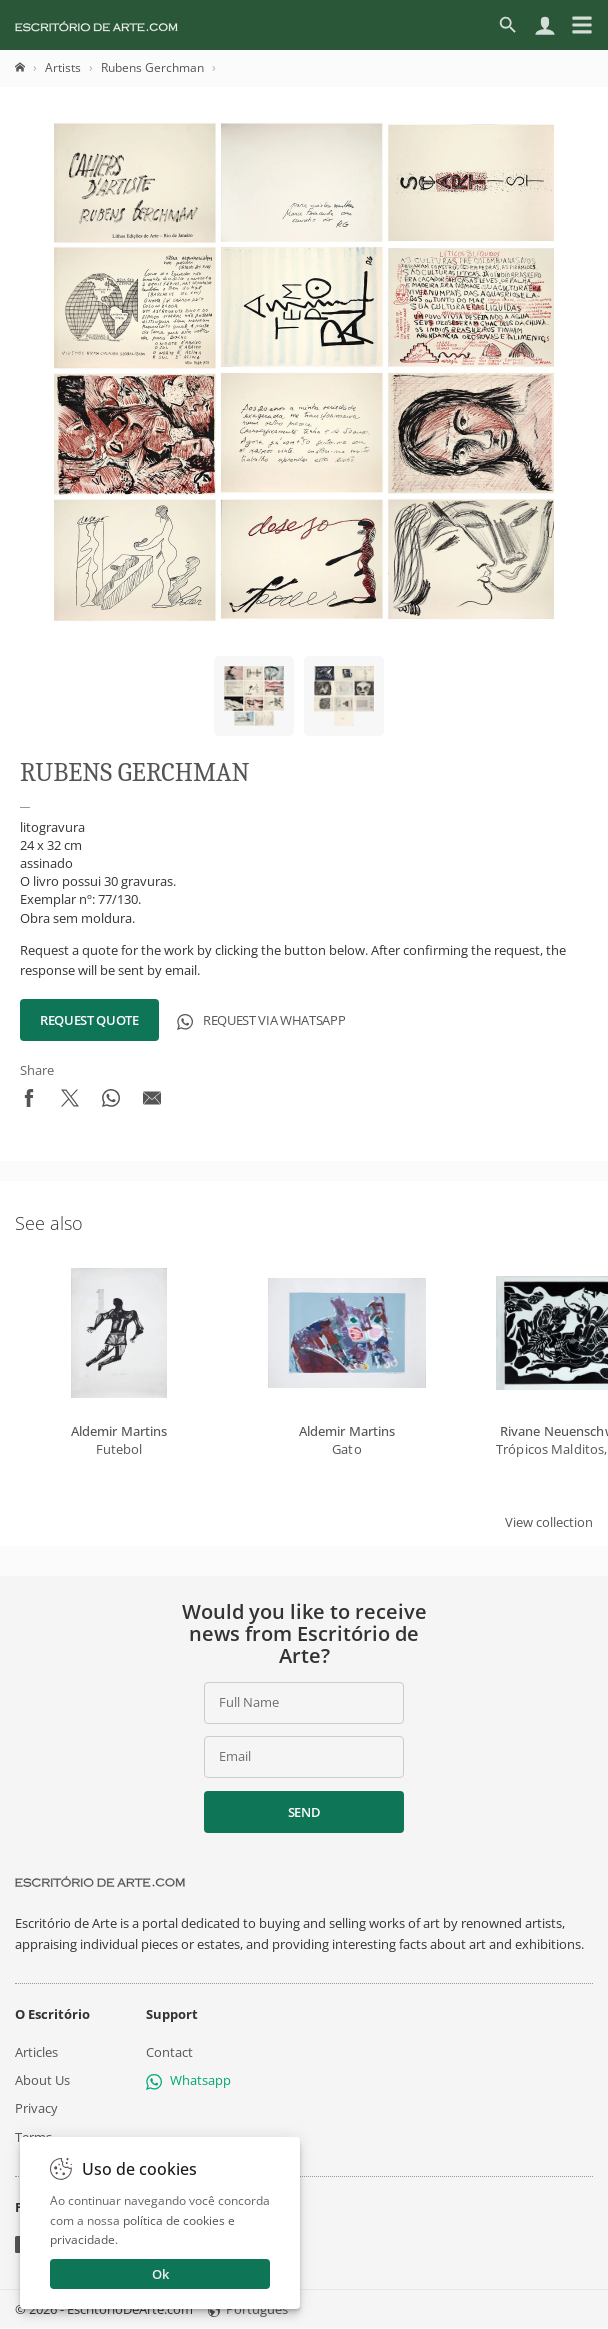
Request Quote (89, 1020)
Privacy (36, 2109)
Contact (169, 2052)
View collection (549, 1522)
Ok (160, 2274)
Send (304, 1812)
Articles (36, 2052)
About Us (42, 2080)
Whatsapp (188, 2080)
